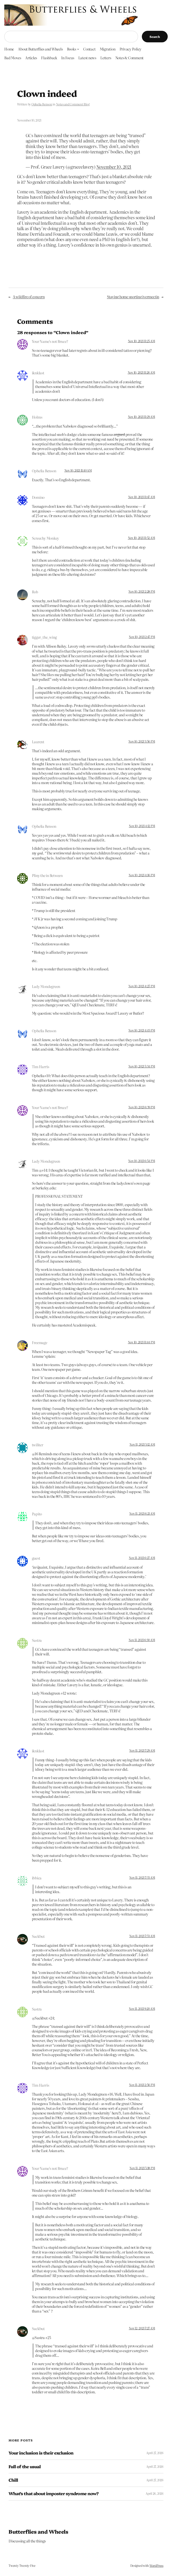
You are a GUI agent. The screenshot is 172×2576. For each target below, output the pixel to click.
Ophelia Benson (41, 104)
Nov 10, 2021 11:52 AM (141, 538)
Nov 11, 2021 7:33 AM (142, 1877)
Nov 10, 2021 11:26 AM (141, 372)
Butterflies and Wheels (38, 2531)
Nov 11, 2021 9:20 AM (142, 2008)
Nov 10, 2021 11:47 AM (141, 497)
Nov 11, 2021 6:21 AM (142, 1513)
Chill (13, 2480)
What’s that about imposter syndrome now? (54, 2493)
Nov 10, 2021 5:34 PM (141, 1066)
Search (155, 36)
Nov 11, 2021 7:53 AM (142, 1936)
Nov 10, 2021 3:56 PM (141, 741)
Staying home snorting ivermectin (133, 296)
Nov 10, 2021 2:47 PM (142, 637)
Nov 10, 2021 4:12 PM (142, 826)
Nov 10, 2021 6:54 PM (141, 1161)
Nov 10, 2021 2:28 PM (141, 591)
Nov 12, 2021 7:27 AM (142, 2328)
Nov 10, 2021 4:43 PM (141, 1030)
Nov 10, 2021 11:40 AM (78, 470)
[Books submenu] (78, 49)
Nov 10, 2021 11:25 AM (141, 341)
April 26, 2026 (154, 2493)
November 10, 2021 (113, 167)
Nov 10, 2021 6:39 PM (141, 1107)
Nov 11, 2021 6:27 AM (142, 1558)
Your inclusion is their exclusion (41, 2452)
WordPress (156, 2565)
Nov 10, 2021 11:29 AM (141, 417)
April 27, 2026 (154, 2453)
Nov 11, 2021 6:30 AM (142, 1640)
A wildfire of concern (29, 296)
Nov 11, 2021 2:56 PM (142, 2085)
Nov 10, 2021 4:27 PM (141, 986)
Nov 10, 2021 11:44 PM (141, 1342)
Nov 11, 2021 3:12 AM (142, 1444)
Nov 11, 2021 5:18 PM (142, 2168)
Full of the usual (25, 2466)
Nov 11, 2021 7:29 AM (142, 1750)
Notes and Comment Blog (73, 104)
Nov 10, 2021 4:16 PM (142, 875)
